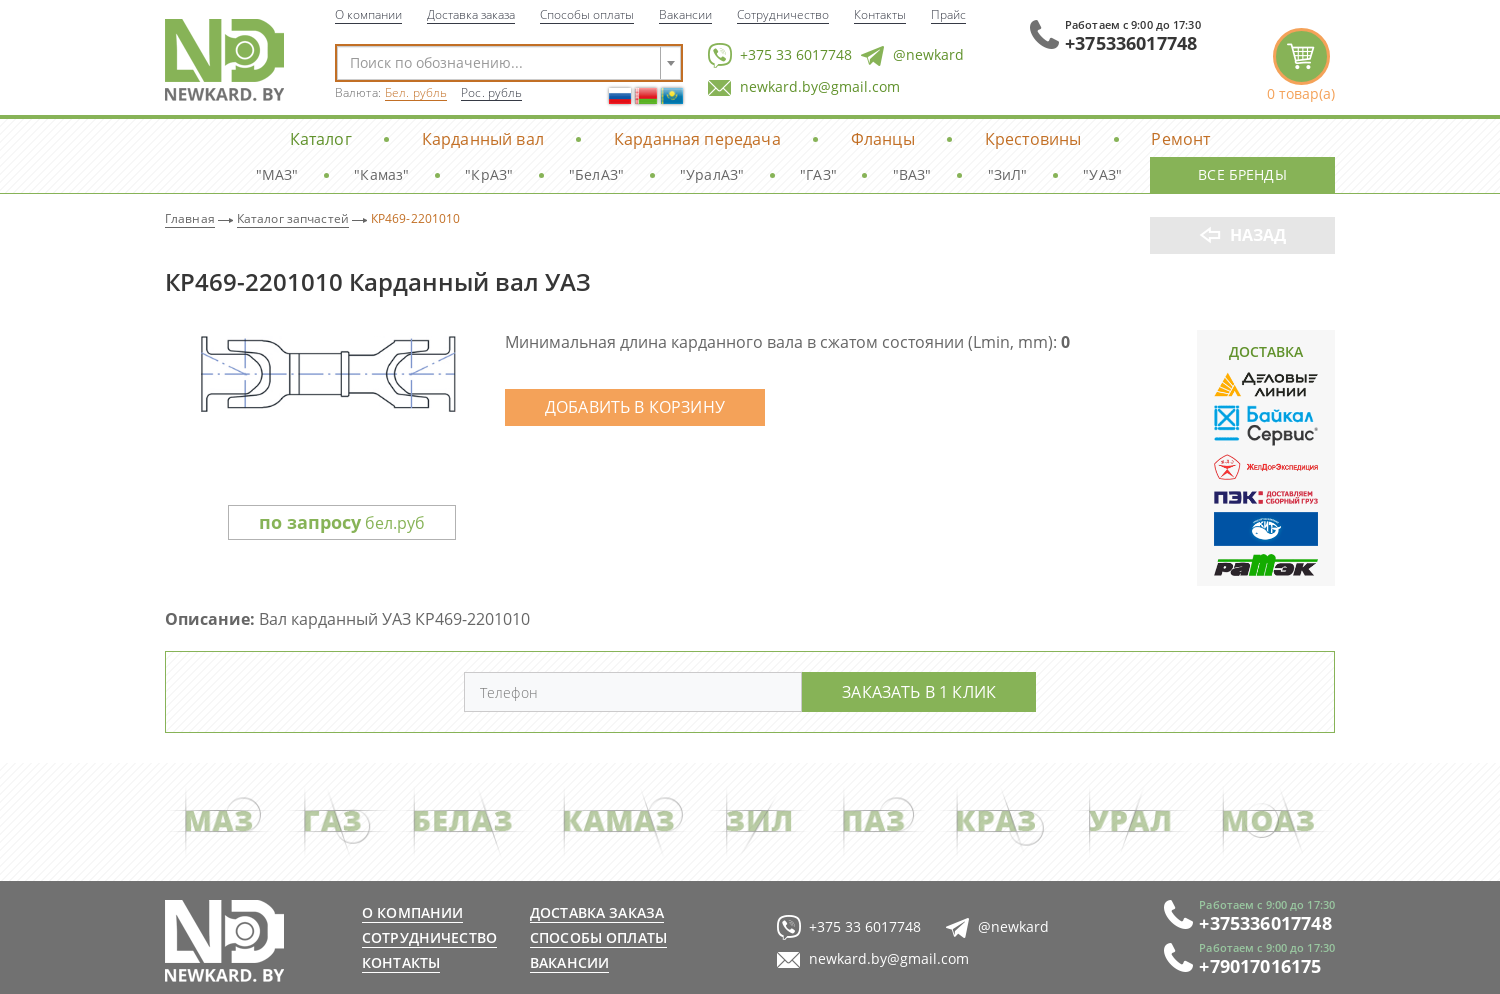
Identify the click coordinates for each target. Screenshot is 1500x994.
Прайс (948, 14)
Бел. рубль (416, 92)
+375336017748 (1131, 43)
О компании (368, 14)
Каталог (321, 138)
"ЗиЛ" (1008, 174)
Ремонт (1180, 138)
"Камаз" (381, 174)
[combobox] (509, 63)
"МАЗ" (277, 174)
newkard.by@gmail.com (804, 87)
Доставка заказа (471, 14)
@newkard (912, 55)
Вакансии (685, 14)
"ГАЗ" (818, 174)
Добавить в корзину (635, 406)
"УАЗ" (1102, 174)
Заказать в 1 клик (919, 691)
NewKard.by (224, 60)
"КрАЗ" (489, 174)
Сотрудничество (783, 14)
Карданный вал (483, 138)
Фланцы (883, 138)
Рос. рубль (491, 92)
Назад (1258, 235)
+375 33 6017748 (780, 55)
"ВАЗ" (912, 174)
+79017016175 (1260, 966)
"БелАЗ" (596, 174)
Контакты (880, 14)
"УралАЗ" (712, 174)
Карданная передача (697, 138)
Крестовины (1033, 138)
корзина (1301, 65)
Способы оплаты (587, 14)
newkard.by (224, 941)
